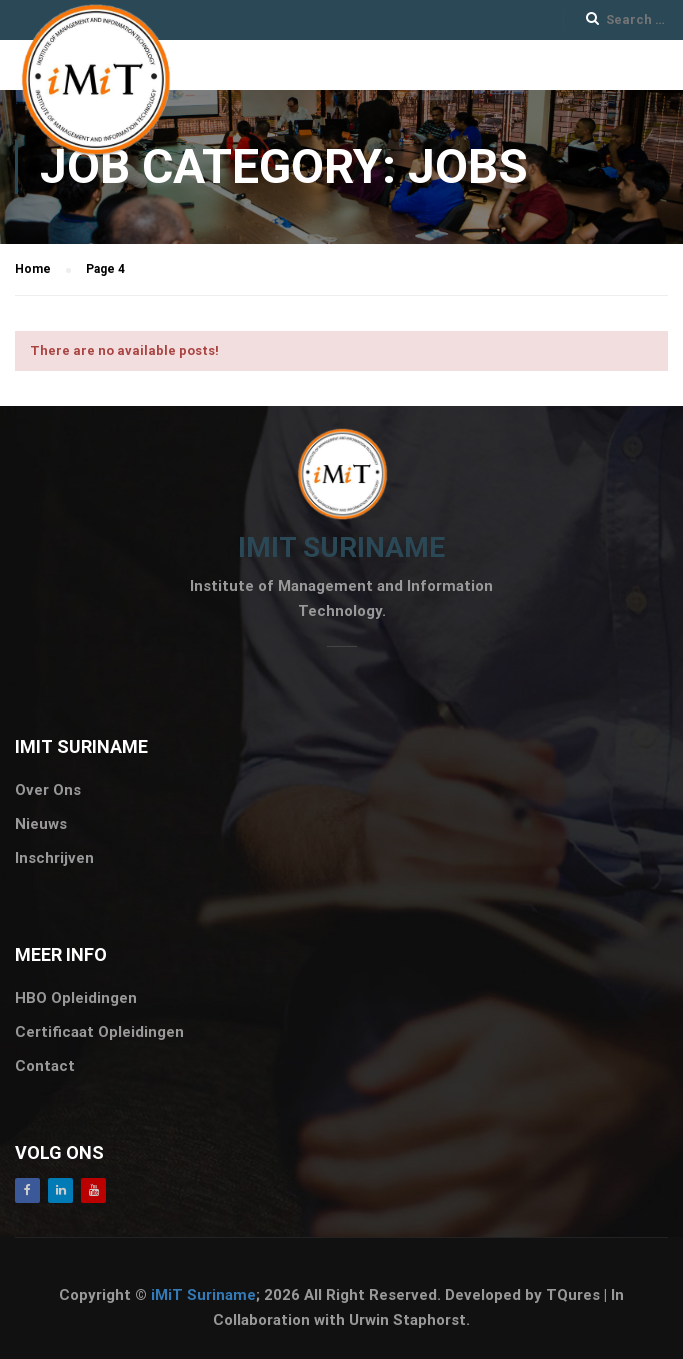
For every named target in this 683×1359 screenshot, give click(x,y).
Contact (45, 1066)
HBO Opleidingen (76, 998)
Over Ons (48, 790)
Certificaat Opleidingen (99, 1032)
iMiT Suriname (203, 1295)
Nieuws (41, 824)
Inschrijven (54, 858)
